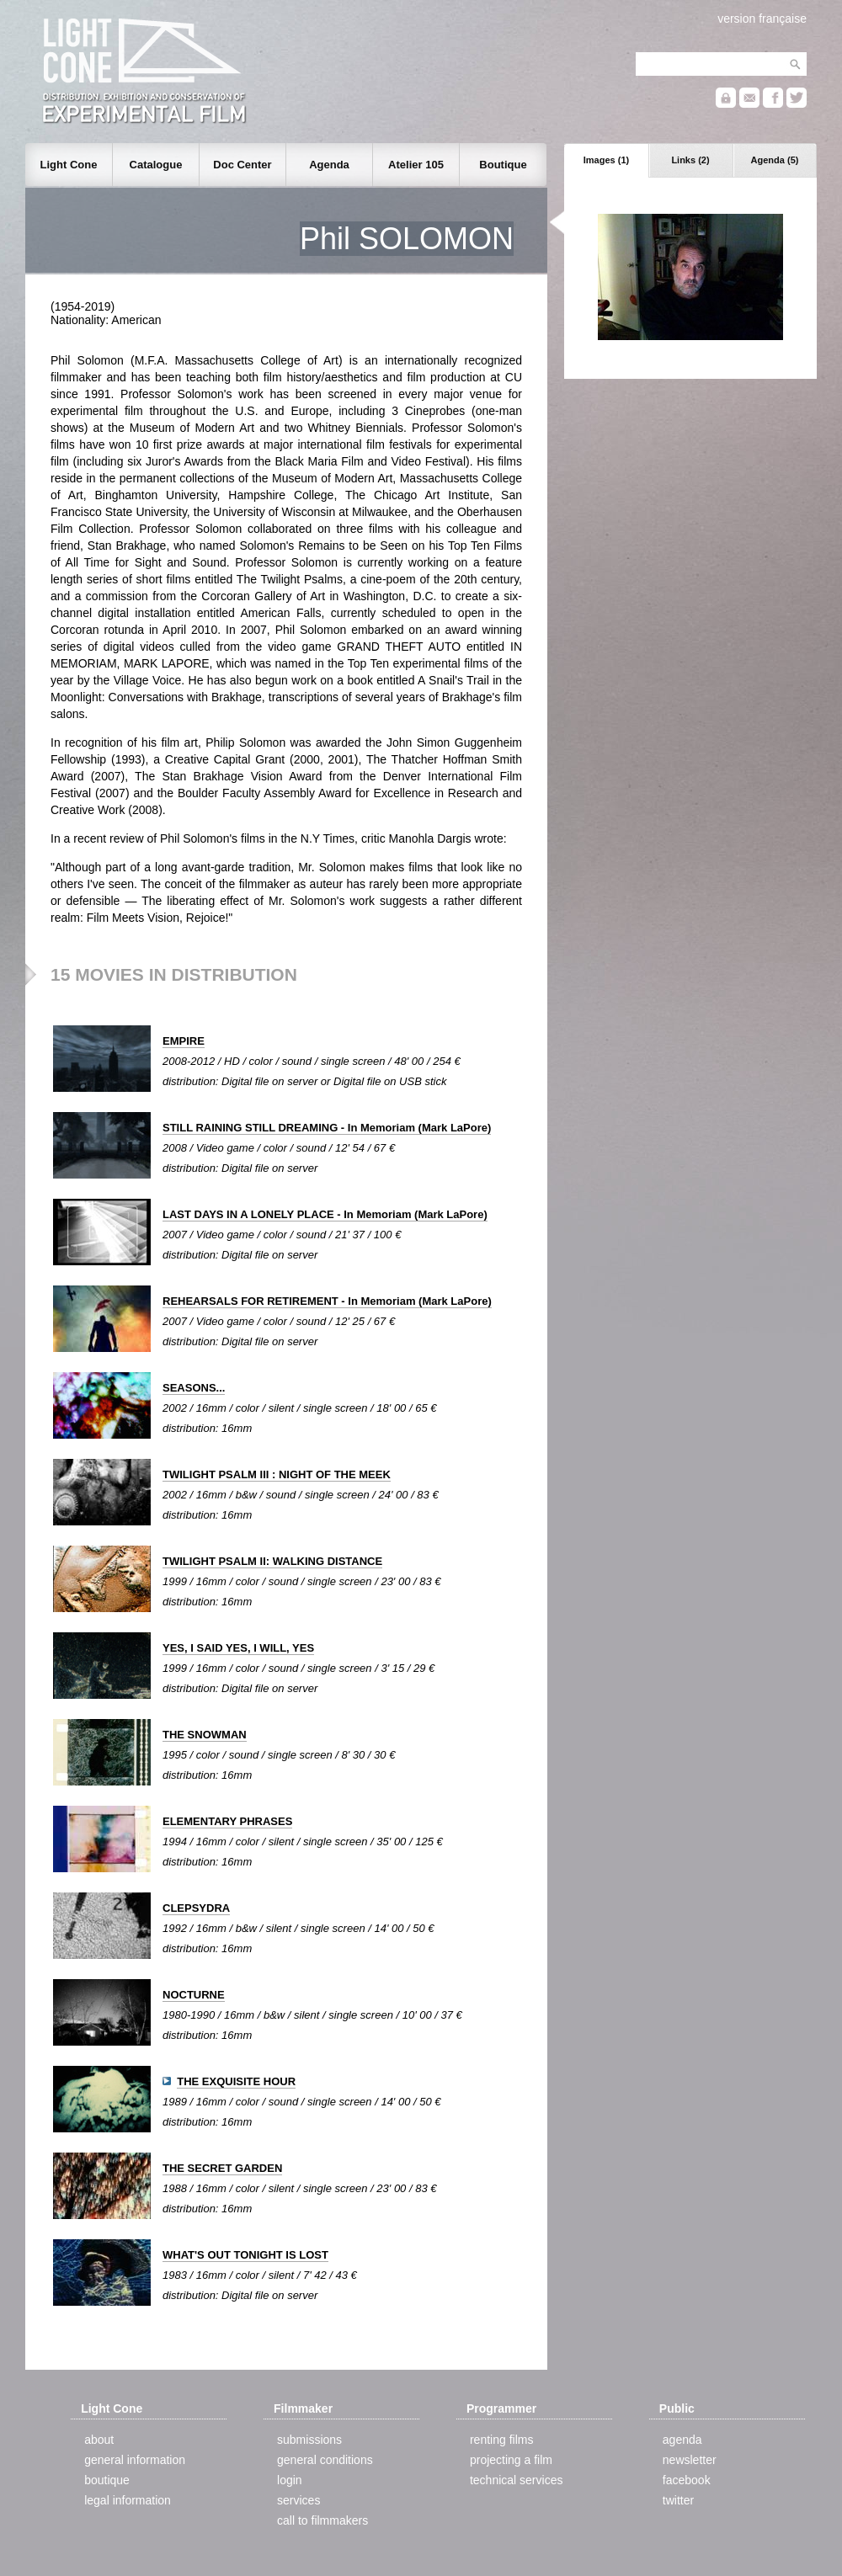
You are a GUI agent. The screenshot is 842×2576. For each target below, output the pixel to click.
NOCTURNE (194, 1994)
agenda (682, 2439)
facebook (687, 2480)
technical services (516, 2480)
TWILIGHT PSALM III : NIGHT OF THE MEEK (277, 1474)
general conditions (325, 2460)
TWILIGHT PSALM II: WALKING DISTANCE (272, 1561)
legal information (127, 2500)
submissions (309, 2439)
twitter (678, 2500)
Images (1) (606, 160)
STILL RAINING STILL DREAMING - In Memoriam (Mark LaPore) (327, 1127)
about (99, 2439)
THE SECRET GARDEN (222, 2168)
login (289, 2480)
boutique (107, 2480)
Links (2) (690, 160)
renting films (501, 2439)
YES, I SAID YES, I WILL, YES (238, 1648)
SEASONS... (194, 1387)
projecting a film (511, 2460)
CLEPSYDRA (196, 1908)
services (298, 2500)
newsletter (690, 2460)
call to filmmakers (322, 2520)
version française (762, 18)
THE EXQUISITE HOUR (236, 2081)
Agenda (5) (775, 160)
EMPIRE (184, 1041)
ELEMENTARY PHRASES (227, 1821)
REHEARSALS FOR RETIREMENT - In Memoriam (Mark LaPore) (327, 1301)
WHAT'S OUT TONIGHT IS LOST (245, 2255)
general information (134, 2460)
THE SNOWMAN (205, 1734)
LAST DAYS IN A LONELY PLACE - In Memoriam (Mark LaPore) (325, 1214)
